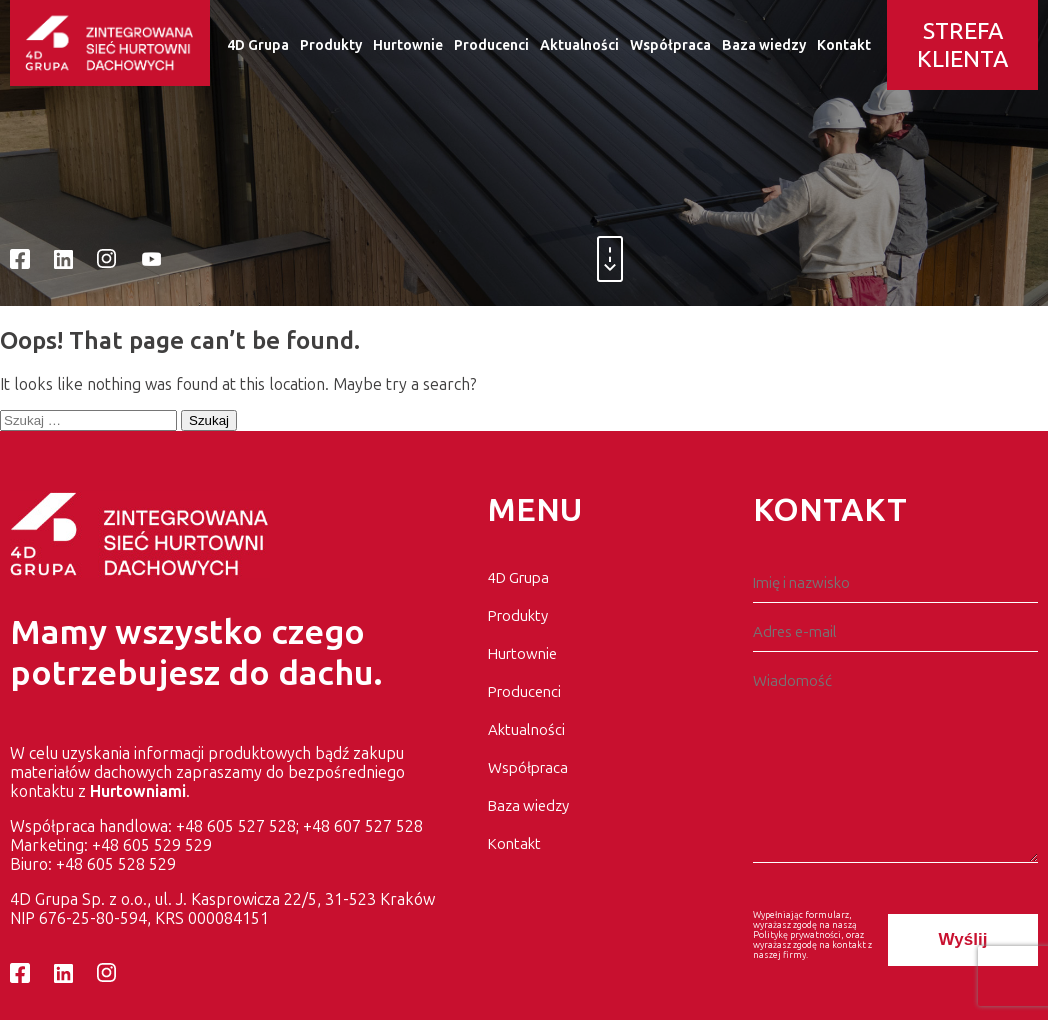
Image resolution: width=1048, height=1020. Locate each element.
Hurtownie (408, 45)
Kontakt (844, 45)
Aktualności (579, 45)
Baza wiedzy (764, 45)
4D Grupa (258, 45)
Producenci (491, 45)
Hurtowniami (138, 791)
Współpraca (670, 45)
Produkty (331, 45)
